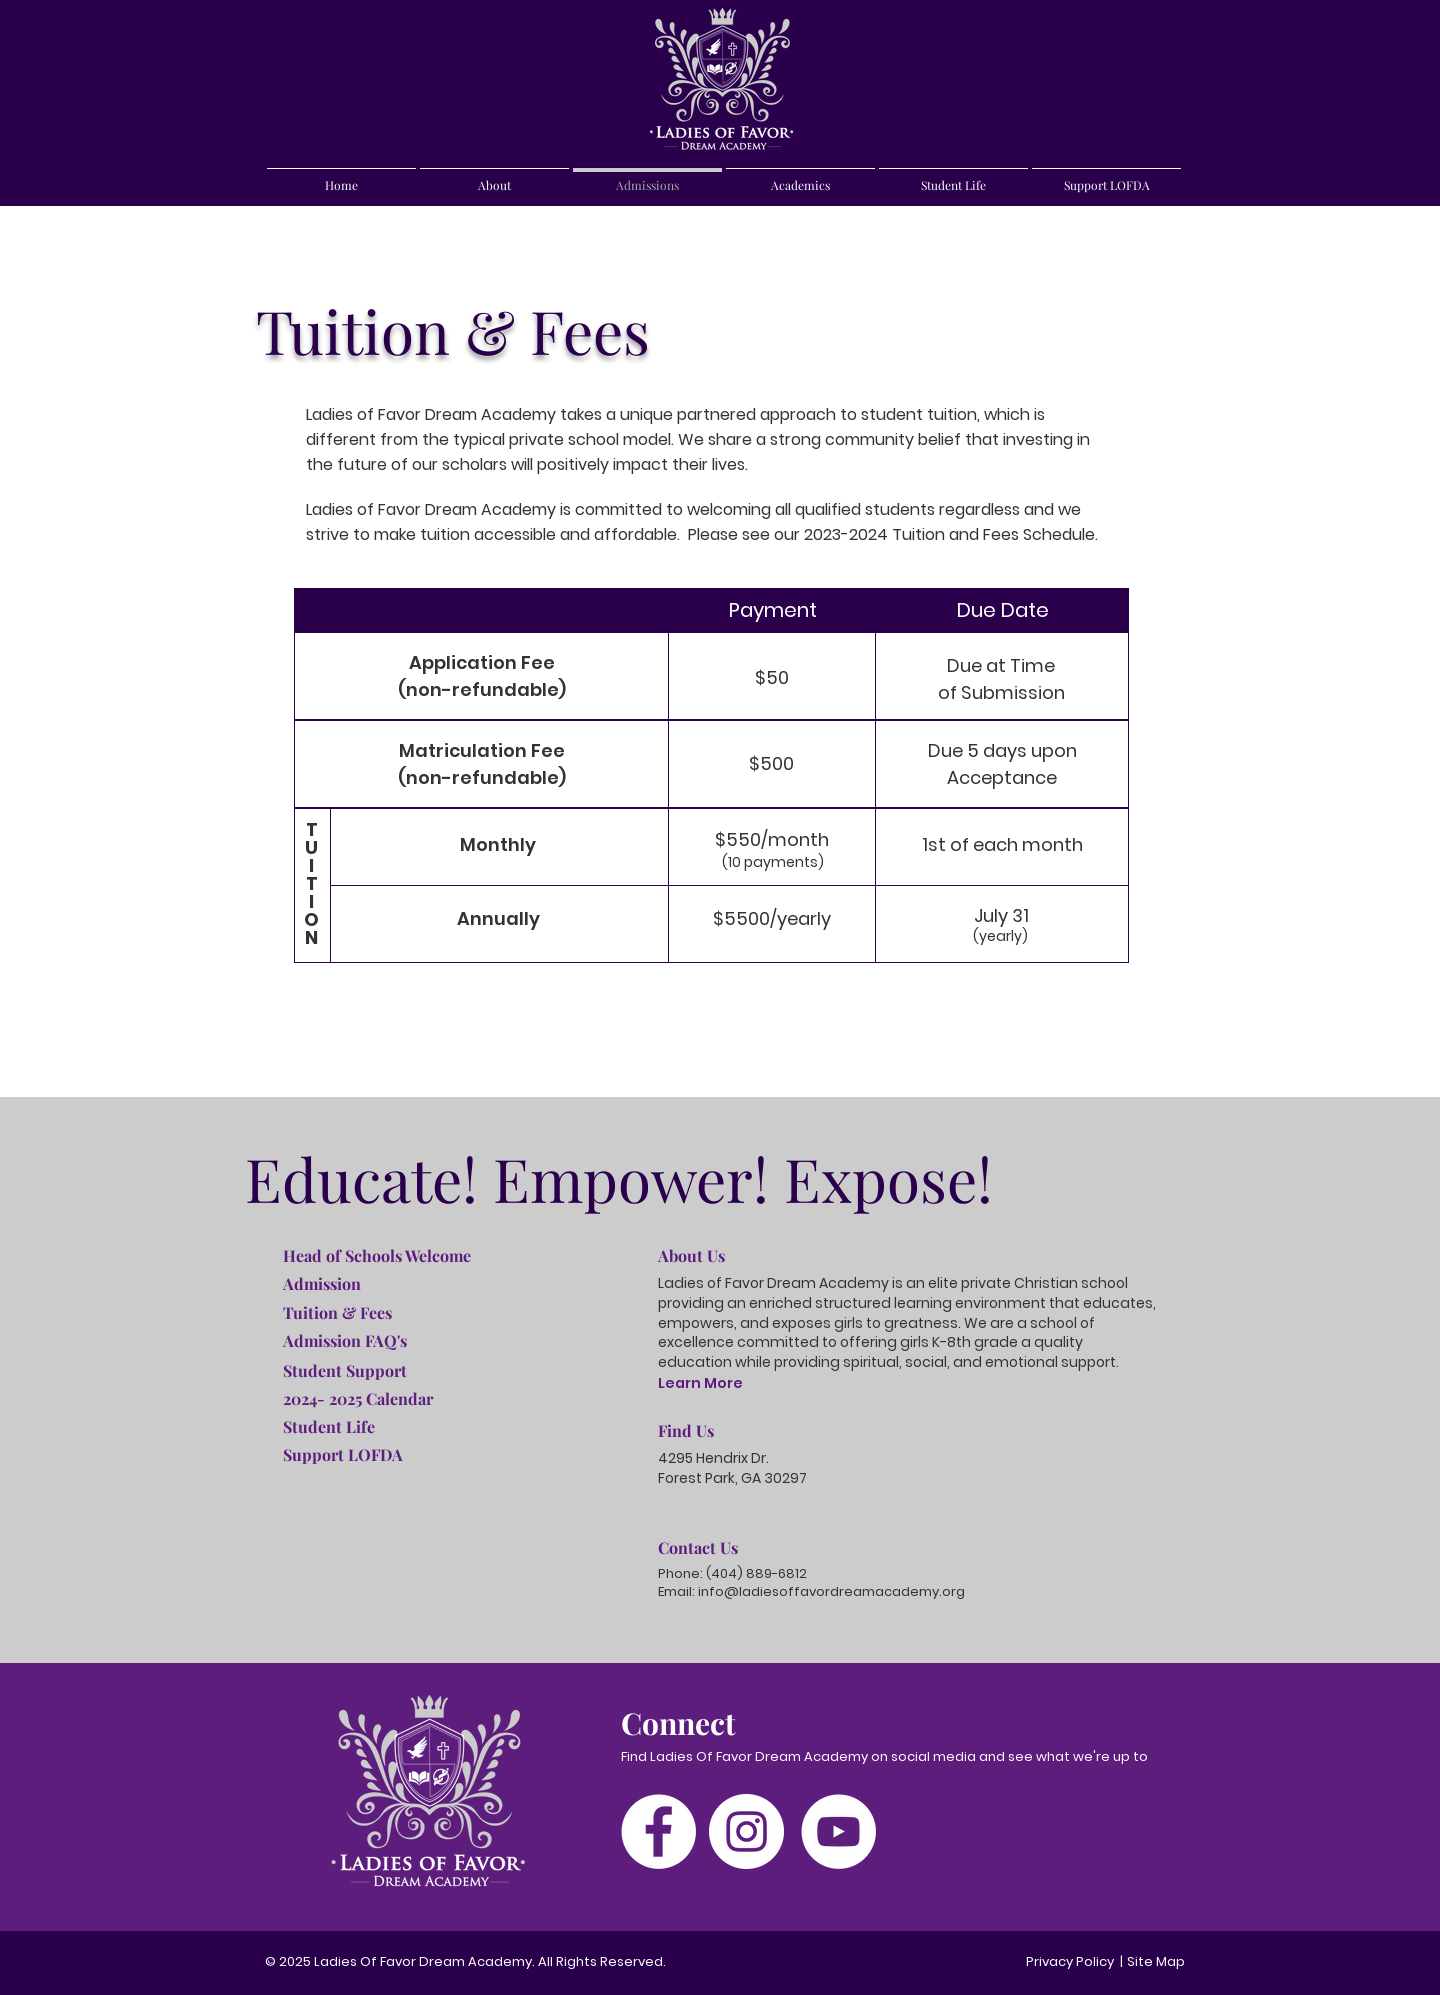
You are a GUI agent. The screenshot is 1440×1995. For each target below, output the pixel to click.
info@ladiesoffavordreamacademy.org (831, 1591)
